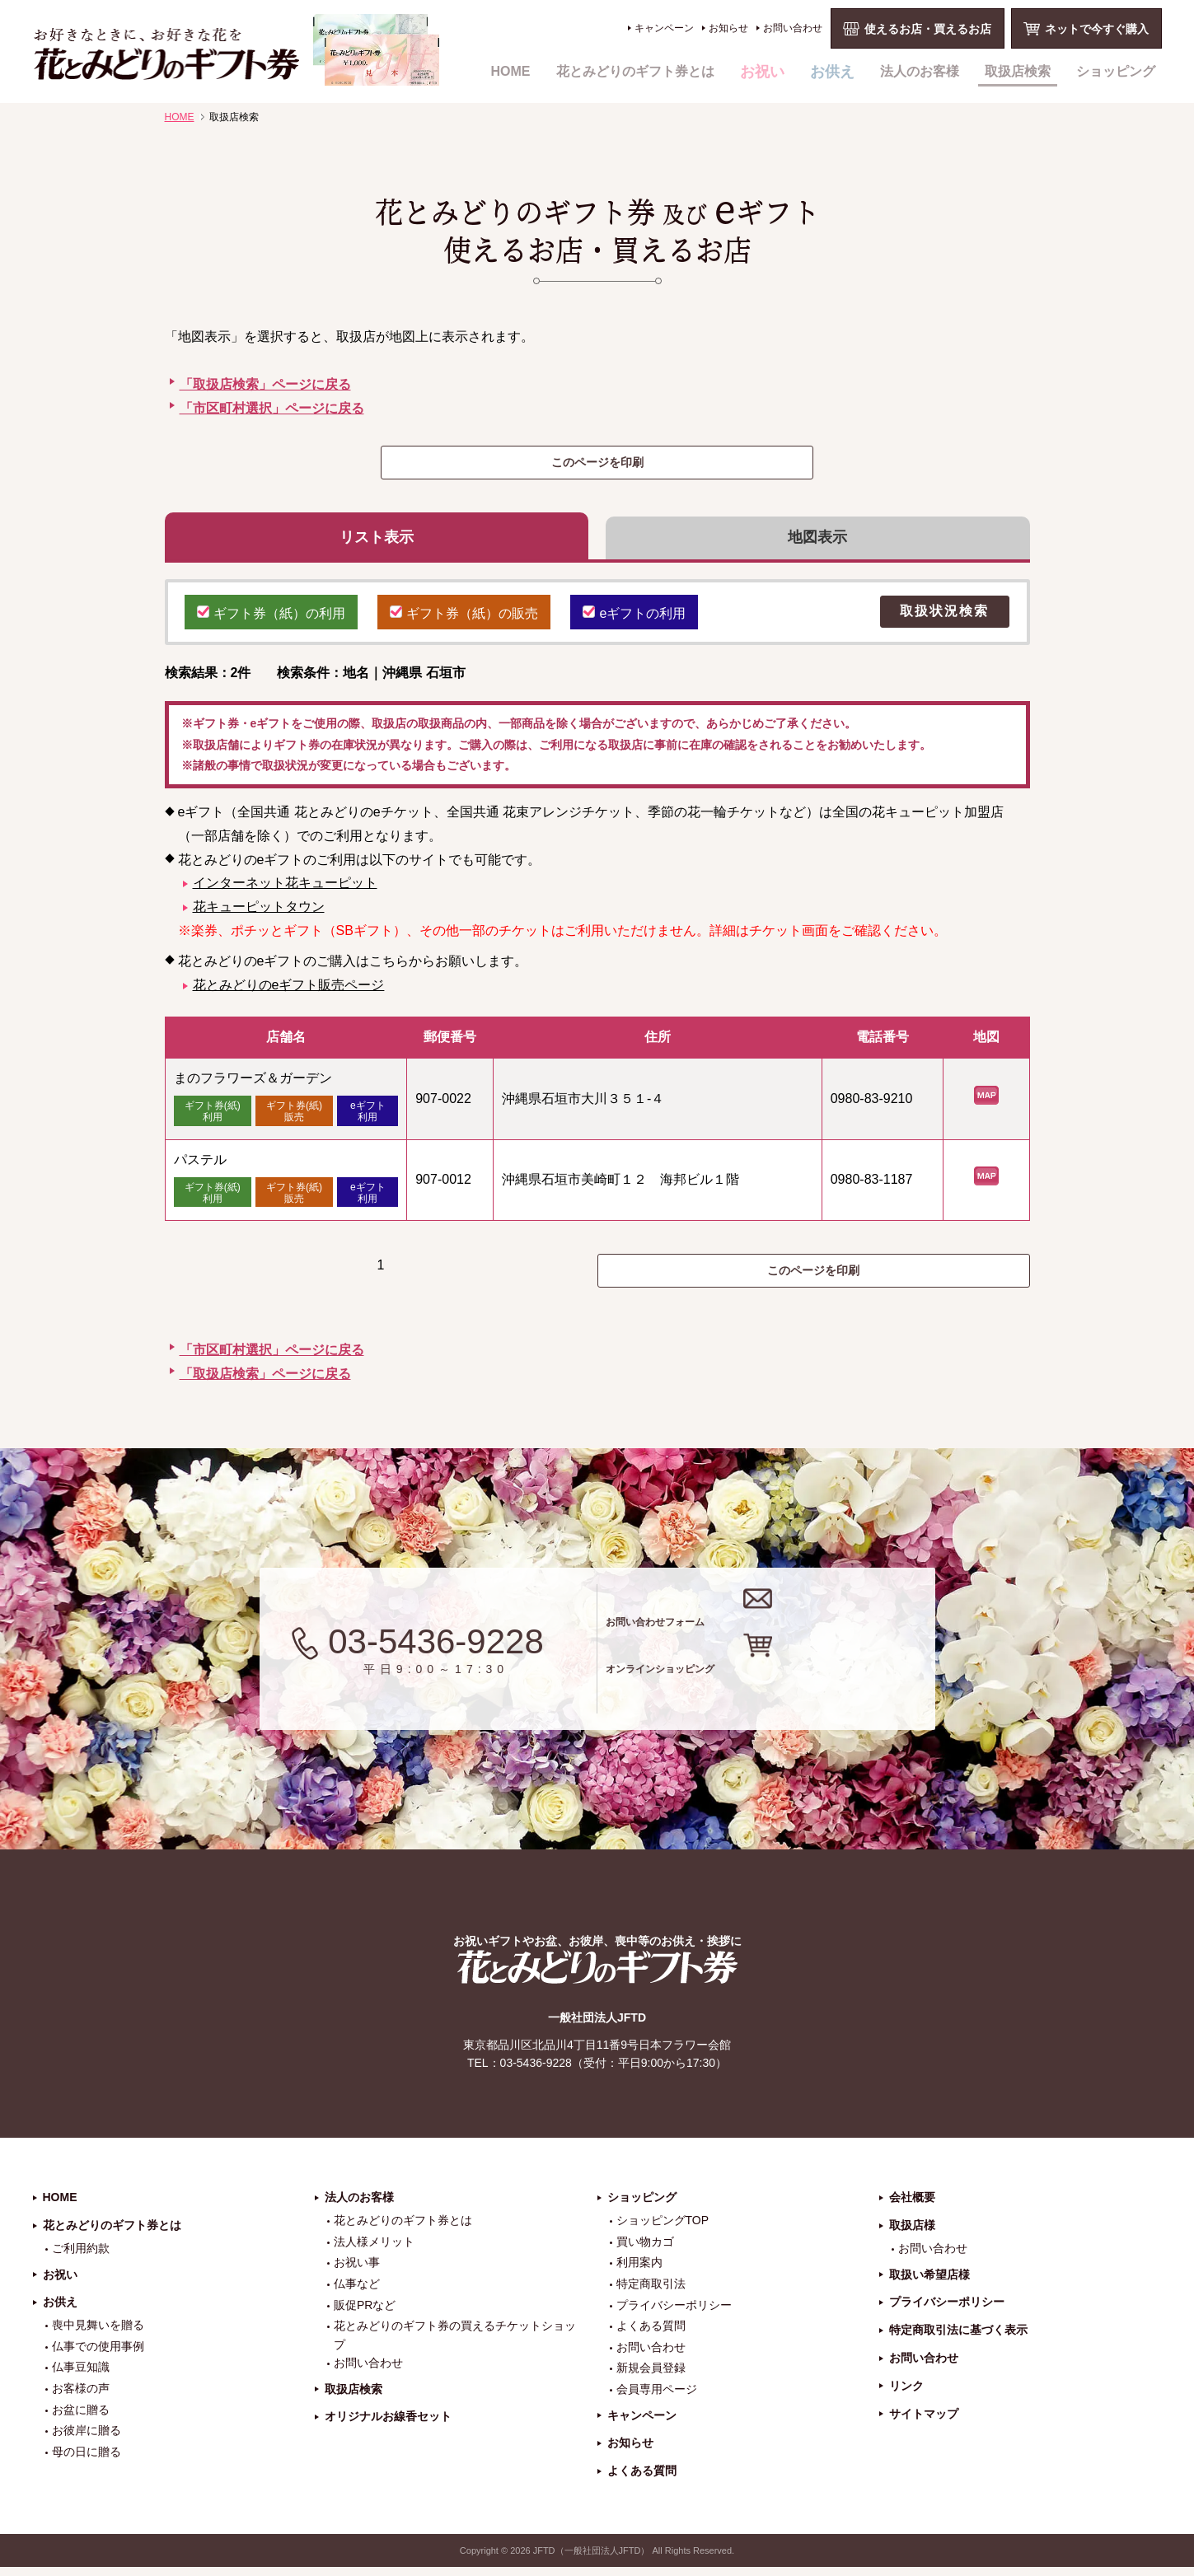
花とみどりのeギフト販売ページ (289, 992)
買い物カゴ (645, 2250)
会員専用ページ (656, 2398)
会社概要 (912, 2206)
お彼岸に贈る (86, 2439)
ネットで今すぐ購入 (1097, 28)
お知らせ (728, 28)
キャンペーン (664, 28)
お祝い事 (357, 2271)
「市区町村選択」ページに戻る (272, 408)
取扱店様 (912, 2234)
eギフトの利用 (634, 618)
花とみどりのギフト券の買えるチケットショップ (455, 2343)
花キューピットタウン (259, 915)
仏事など (357, 2292)
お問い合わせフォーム (777, 1623)
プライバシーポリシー (674, 2313)
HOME (511, 71)
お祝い (762, 71)
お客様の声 (81, 2397)
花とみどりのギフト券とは (635, 71)
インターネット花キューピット (285, 891)
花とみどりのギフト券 (597, 1976)
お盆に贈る (81, 2417)
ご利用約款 (81, 2257)
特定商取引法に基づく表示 (958, 2338)
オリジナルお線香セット (388, 2425)
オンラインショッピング (789, 1689)
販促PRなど (365, 2313)
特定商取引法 (651, 2292)
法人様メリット (374, 2250)
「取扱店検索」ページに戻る (265, 384)
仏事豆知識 (81, 2375)
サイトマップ (923, 2422)
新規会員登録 (651, 2376)
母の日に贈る (86, 2460)
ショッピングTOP (662, 2229)
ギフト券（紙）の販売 (464, 618)
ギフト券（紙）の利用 (271, 618)
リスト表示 (376, 541)
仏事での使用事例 (98, 2355)
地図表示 (817, 541)
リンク (906, 2394)
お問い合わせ (792, 28)
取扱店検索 (1018, 71)
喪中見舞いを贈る (98, 2333)
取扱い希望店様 (929, 2282)
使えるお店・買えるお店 (927, 28)
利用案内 (639, 2271)
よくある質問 (651, 2334)
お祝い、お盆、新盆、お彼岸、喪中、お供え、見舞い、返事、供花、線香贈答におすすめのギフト (236, 50)
